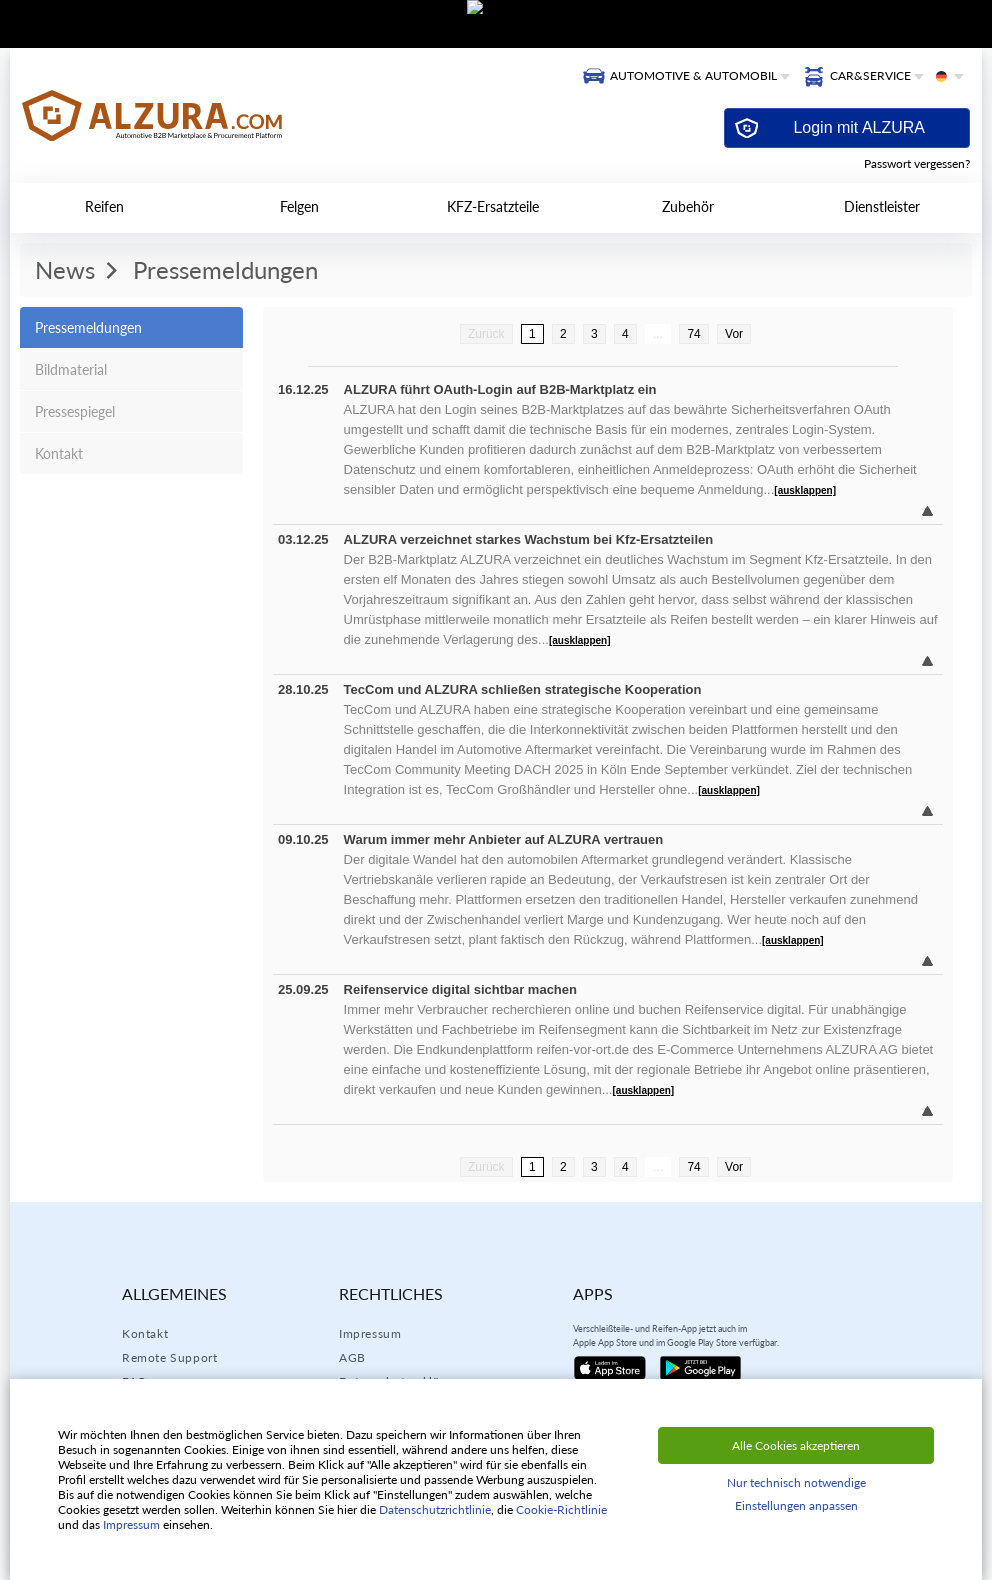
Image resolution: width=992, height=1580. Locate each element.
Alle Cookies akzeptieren (796, 1445)
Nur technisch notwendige (796, 1482)
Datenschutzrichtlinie (435, 1509)
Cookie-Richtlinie (561, 1509)
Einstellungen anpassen (796, 1505)
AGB (352, 1357)
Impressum (370, 1333)
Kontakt (145, 1333)
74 (693, 334)
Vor (734, 334)
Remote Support (169, 1357)
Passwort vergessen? (917, 163)
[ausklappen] (805, 490)
